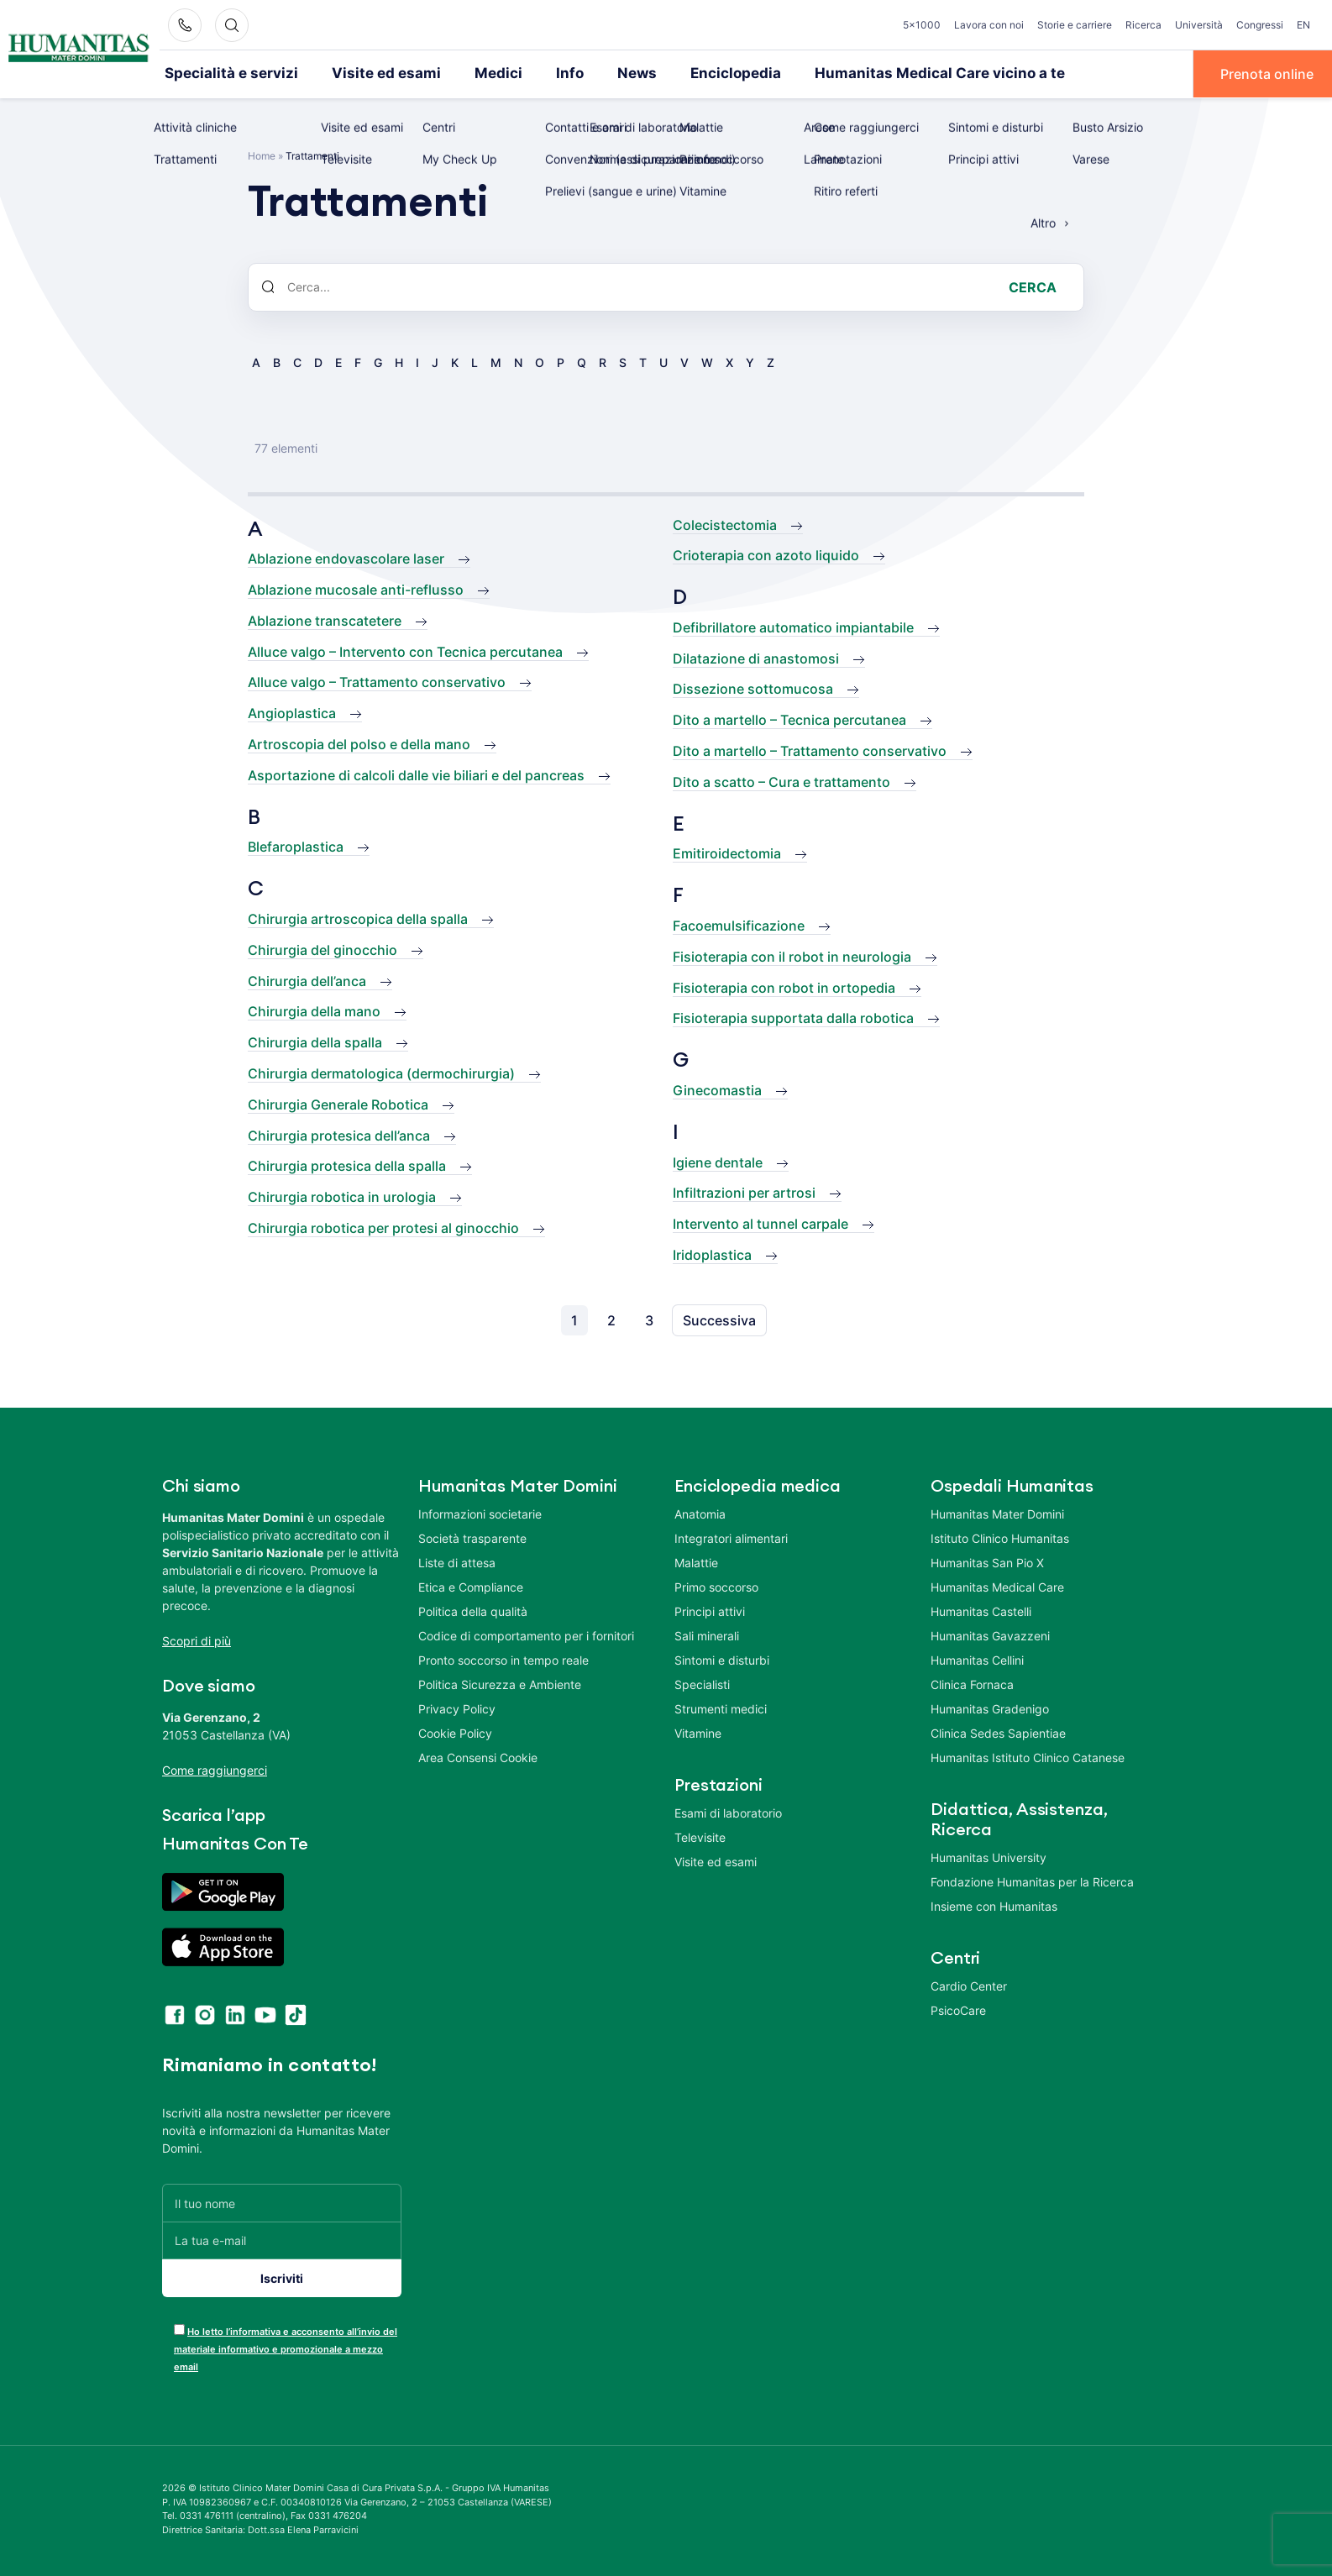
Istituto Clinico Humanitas (1000, 1537)
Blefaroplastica (295, 845)
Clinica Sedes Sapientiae (998, 1732)
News (599, 73)
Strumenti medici (720, 1708)
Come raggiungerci (214, 1769)
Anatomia (700, 1513)
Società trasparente (472, 1537)
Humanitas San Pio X (987, 1562)
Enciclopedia (692, 73)
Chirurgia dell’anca (307, 979)
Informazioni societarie (480, 1513)
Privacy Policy (457, 1708)
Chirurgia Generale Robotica (338, 1102)
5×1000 (922, 24)
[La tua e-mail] (281, 2240)
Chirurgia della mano (314, 1010)
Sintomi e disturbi (721, 1659)
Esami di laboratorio (728, 1812)
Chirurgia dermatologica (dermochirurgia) (381, 1072)
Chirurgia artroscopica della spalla (358, 918)
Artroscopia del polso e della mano (359, 743)
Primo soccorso (716, 1586)
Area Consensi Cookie (478, 1757)
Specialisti (702, 1683)
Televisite (700, 1836)
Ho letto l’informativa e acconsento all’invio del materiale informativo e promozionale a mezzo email (285, 2348)
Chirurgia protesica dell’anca (339, 1133)
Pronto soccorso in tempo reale (503, 1659)
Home (261, 154)
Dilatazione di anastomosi (756, 656)
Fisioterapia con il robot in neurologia (792, 955)
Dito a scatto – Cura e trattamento (781, 780)
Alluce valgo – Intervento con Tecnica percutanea (405, 650)
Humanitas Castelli (981, 1610)
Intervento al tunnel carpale (760, 1223)
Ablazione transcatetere (324, 619)
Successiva (719, 1319)
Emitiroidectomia (727, 852)
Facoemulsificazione (739, 924)
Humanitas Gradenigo (990, 1708)
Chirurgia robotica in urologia (342, 1196)
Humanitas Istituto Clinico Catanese (1028, 1757)
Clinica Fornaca (972, 1683)
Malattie (696, 1562)
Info (535, 73)
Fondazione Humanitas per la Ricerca (1032, 1881)
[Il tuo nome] (281, 2202)
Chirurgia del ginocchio (322, 948)
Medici (468, 73)
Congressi (1259, 24)
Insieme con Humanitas (994, 1905)
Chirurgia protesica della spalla (347, 1165)
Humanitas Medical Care (997, 1586)
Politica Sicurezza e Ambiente (499, 1683)
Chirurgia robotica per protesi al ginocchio (383, 1227)
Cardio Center (969, 1985)
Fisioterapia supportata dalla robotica (793, 1017)
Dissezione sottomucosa (753, 687)
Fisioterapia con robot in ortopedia (784, 986)
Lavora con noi (989, 24)
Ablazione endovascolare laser (346, 557)
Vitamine (697, 1732)
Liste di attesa (457, 1562)
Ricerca (1143, 24)
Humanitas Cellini (977, 1659)
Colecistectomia (725, 523)
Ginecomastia (717, 1089)
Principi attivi (709, 1610)
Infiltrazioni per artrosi (744, 1191)
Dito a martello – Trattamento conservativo (810, 750)
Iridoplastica (712, 1254)
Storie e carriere (1074, 24)
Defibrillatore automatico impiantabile (793, 625)
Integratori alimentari (731, 1537)
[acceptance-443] (179, 2328)
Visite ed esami (365, 73)
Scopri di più (196, 1640)
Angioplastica (292, 712)
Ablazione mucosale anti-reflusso (356, 588)
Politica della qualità (472, 1610)
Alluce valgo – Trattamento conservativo (377, 681)
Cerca (1033, 285)
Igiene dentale (718, 1160)
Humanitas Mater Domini (997, 1513)
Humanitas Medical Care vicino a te (879, 73)
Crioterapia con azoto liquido (766, 554)
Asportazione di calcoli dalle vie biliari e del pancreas (416, 773)
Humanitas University (988, 1856)
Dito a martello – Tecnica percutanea (789, 719)
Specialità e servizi (224, 73)
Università (1199, 24)
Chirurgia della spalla (315, 1041)
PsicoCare (958, 2009)
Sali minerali (706, 1635)
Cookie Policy (455, 1732)
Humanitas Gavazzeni (990, 1635)
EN (1303, 24)
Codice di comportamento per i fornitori (526, 1635)
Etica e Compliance (470, 1586)
